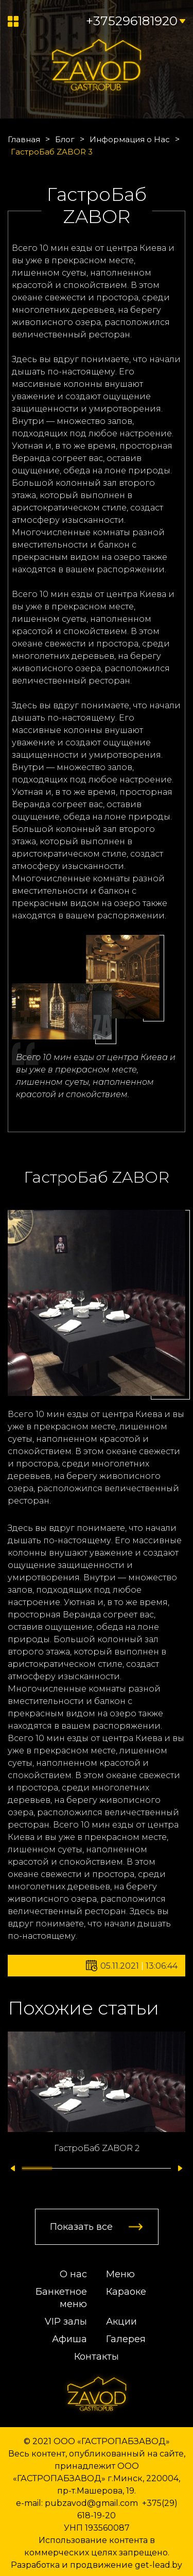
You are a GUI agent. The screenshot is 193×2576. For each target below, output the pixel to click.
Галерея (126, 2339)
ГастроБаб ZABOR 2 (96, 2148)
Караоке (126, 2291)
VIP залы (66, 2321)
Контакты (96, 2356)
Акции (121, 2321)
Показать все (81, 2226)
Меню (120, 2274)
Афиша (69, 2339)
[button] (10, 2169)
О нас (73, 2274)
